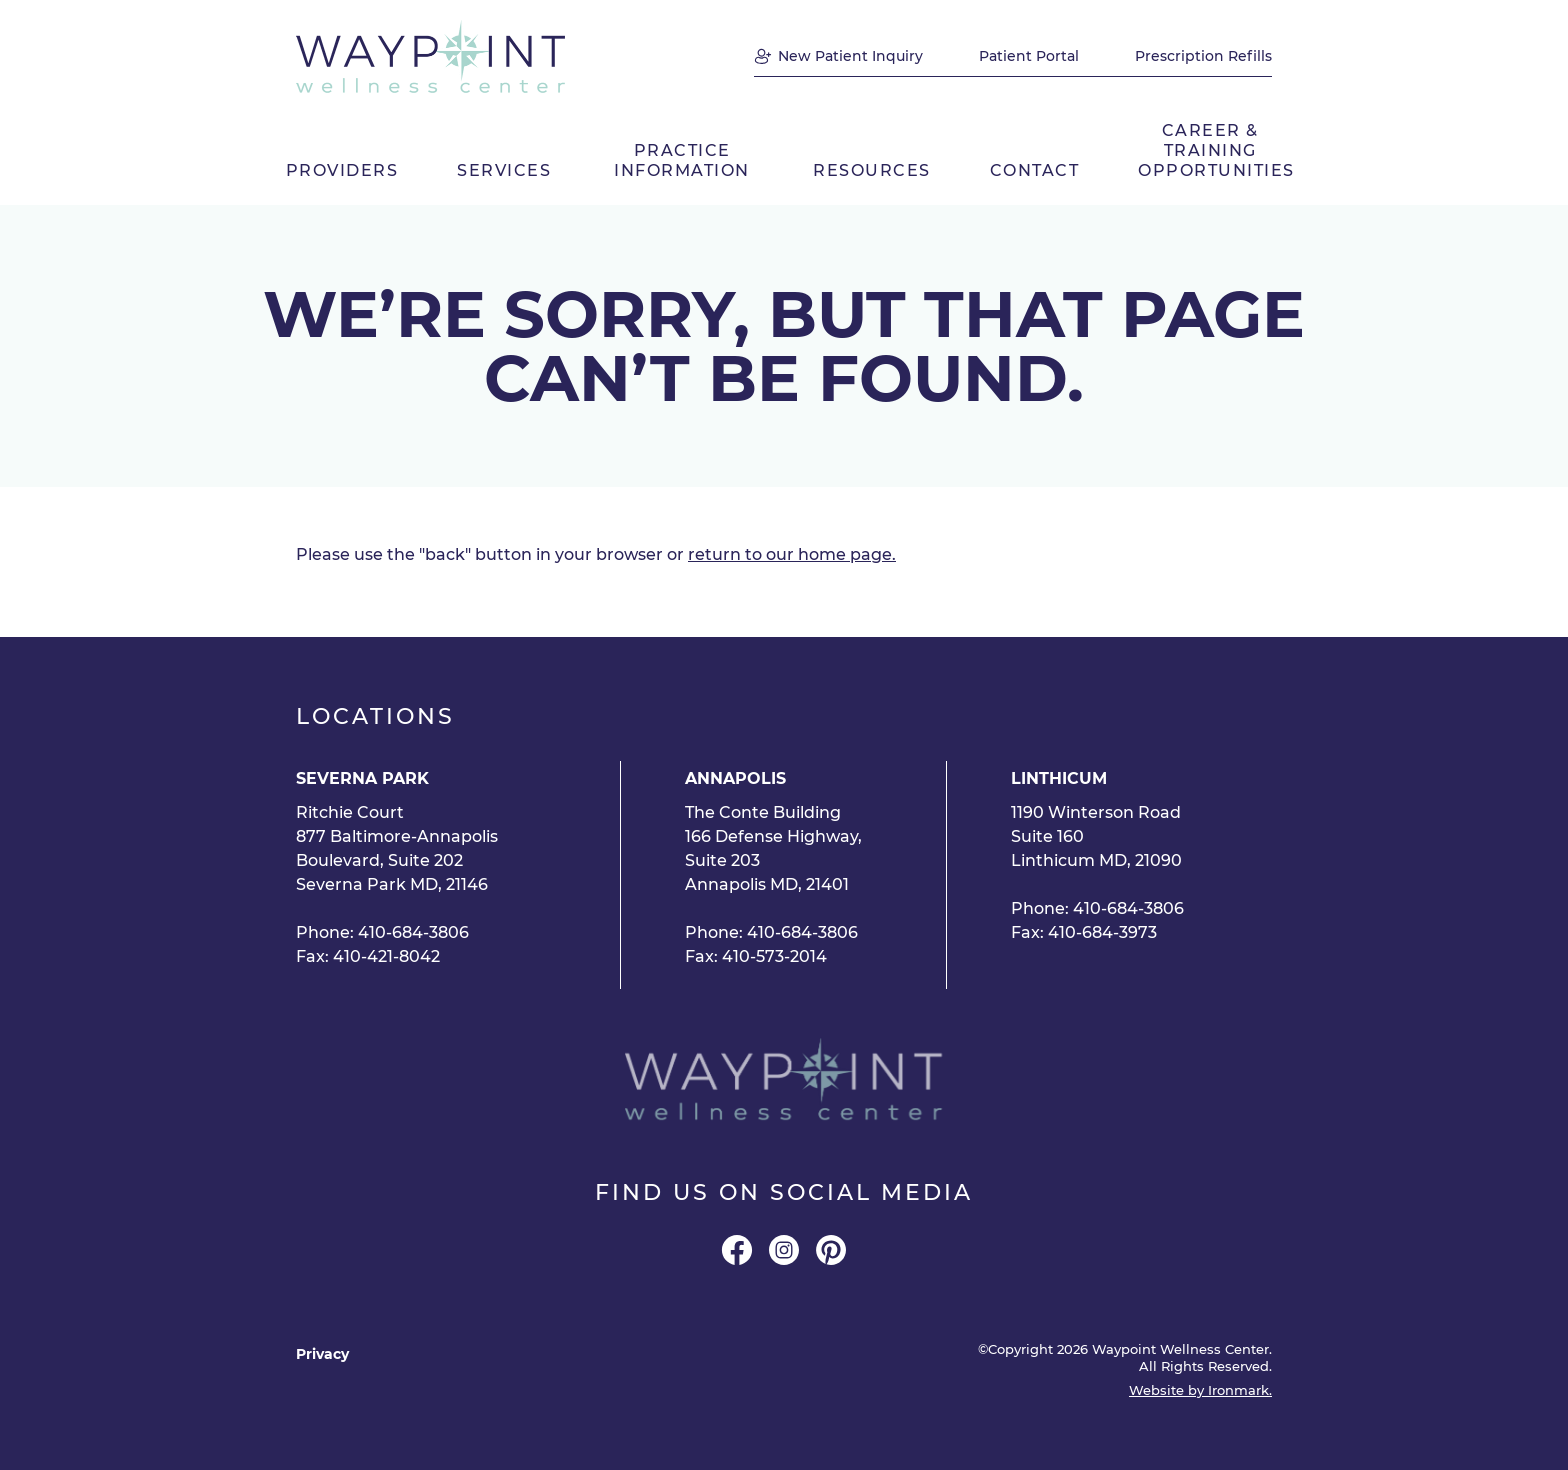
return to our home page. (792, 554)
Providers (342, 170)
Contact (1035, 170)
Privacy (322, 1354)
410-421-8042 (386, 956)
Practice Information (682, 160)
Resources (872, 170)
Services (504, 170)
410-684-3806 (413, 932)
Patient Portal (1029, 56)
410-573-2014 (774, 956)
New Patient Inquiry (850, 56)
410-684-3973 (1102, 932)
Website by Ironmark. (1200, 1390)
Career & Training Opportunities (1214, 150)
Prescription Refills (1203, 56)
